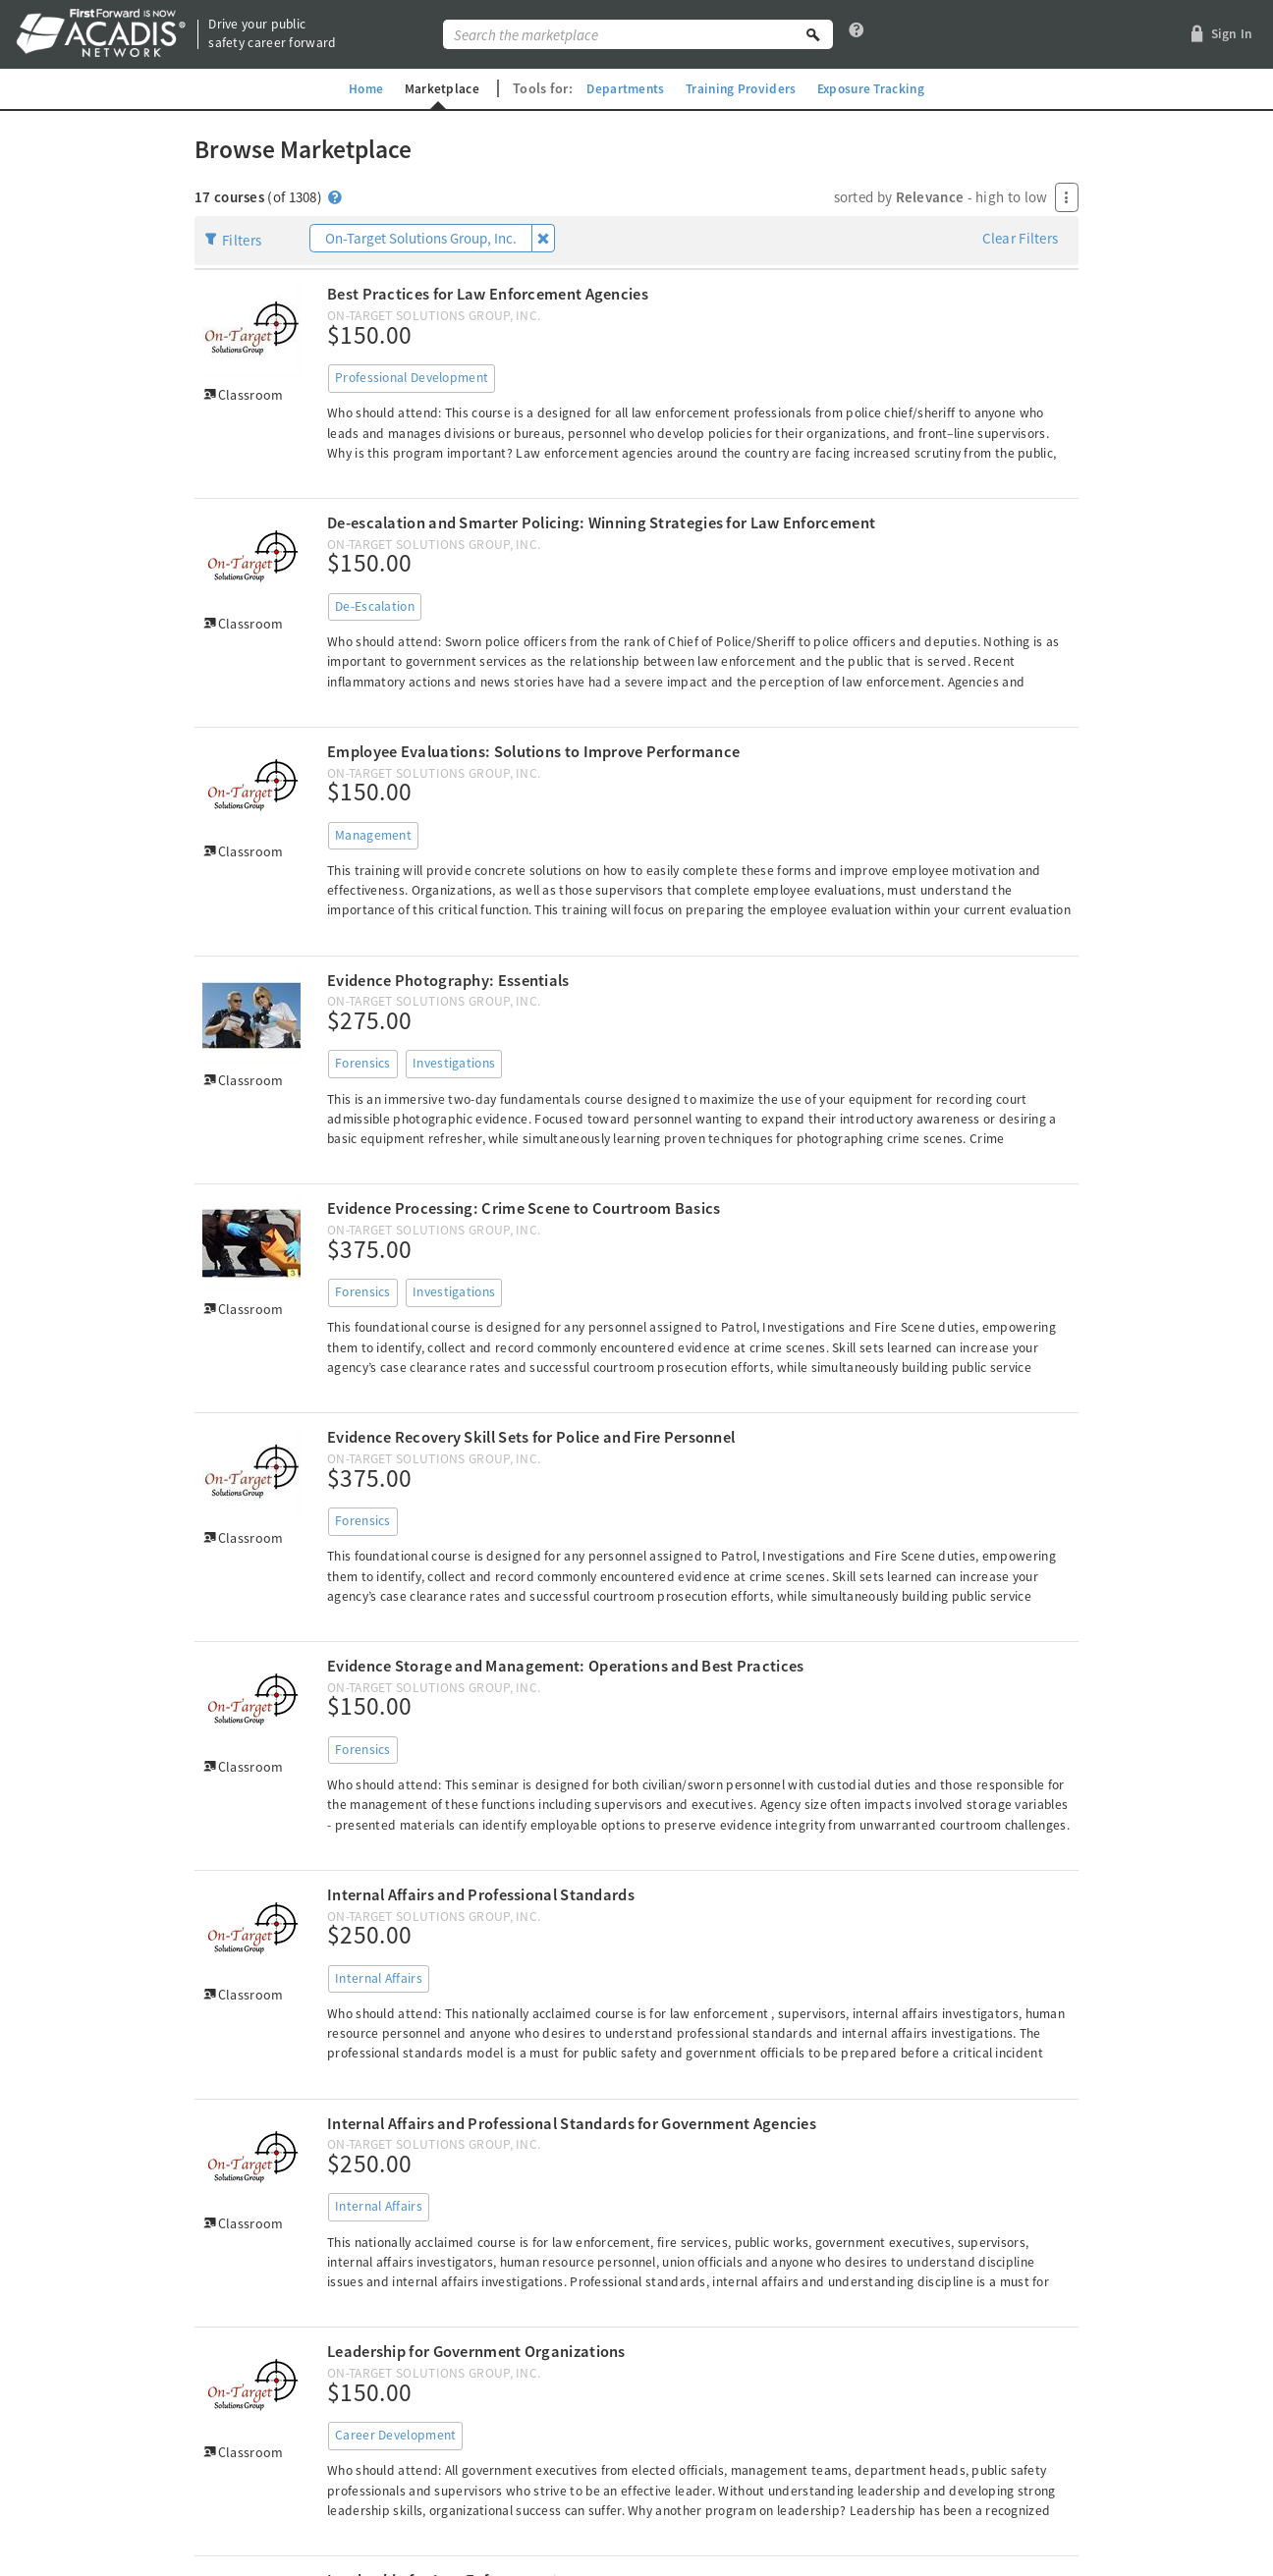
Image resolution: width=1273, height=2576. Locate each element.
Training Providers (741, 88)
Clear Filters (1020, 238)
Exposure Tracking (876, 88)
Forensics (363, 1063)
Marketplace (436, 88)
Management (373, 835)
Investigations (454, 1063)
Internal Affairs (378, 1978)
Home (358, 88)
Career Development (395, 2435)
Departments (621, 88)
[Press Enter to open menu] (1067, 197)
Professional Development (411, 377)
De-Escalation (375, 606)
